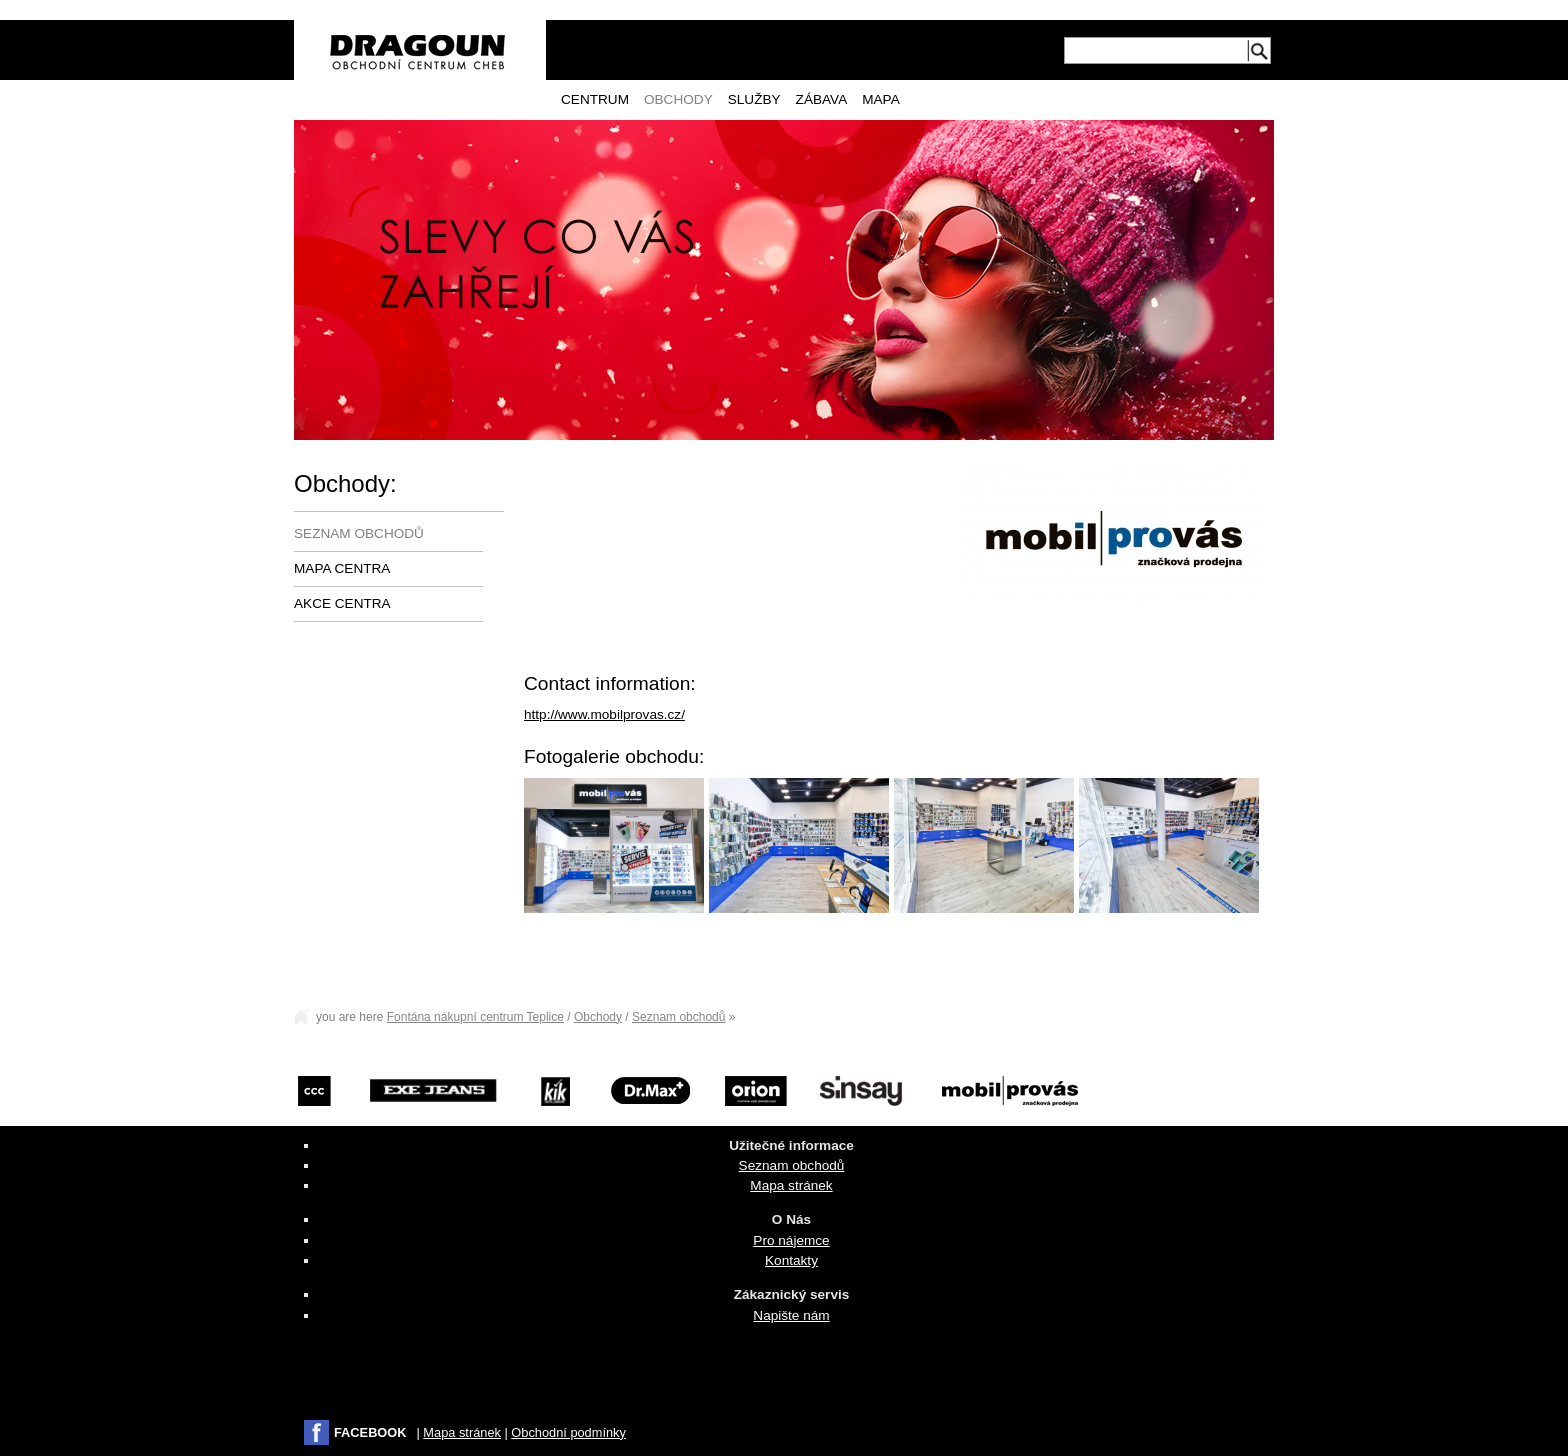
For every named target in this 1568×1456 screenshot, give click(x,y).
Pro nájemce (791, 1240)
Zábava (822, 99)
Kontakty (791, 1260)
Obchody (678, 99)
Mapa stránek (791, 1185)
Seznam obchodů (359, 533)
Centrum (595, 99)
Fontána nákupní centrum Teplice (475, 1017)
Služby (754, 99)
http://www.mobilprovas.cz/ (604, 714)
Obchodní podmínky (568, 1432)
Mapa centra (342, 568)
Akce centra (342, 603)
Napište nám (791, 1315)
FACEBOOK (370, 1432)
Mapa (881, 99)
